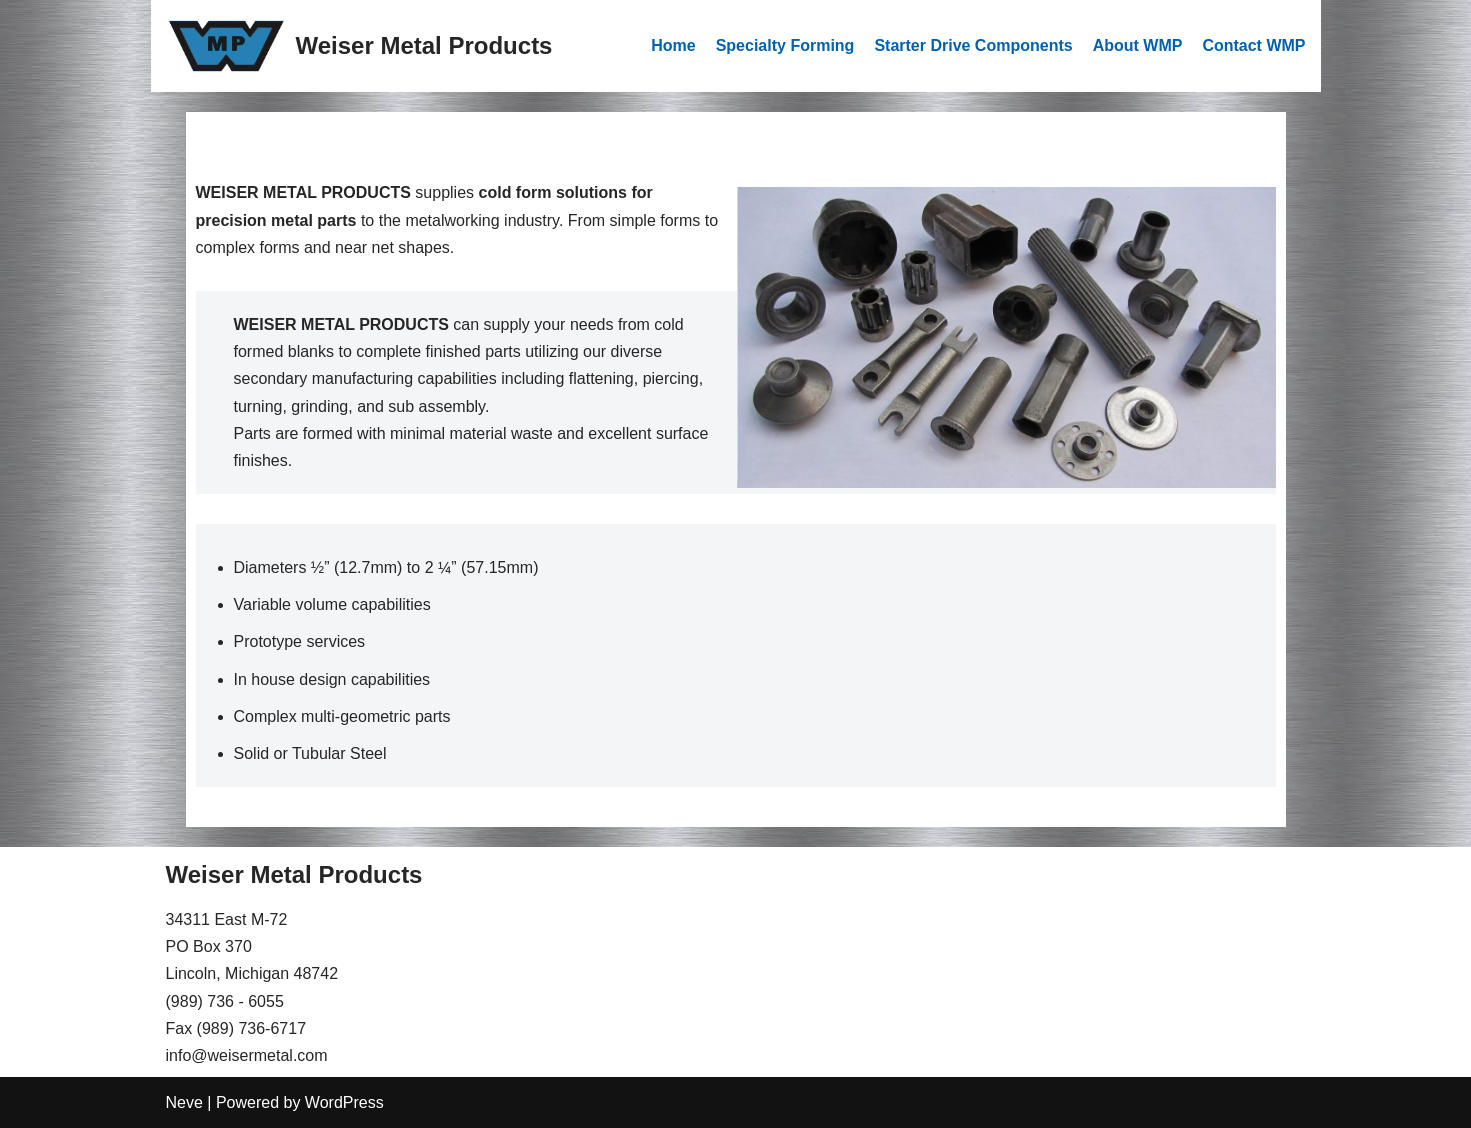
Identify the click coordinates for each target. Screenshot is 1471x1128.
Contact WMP (1253, 45)
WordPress (344, 1102)
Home (673, 45)
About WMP (1138, 45)
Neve (184, 1102)
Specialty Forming (785, 45)
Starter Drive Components (973, 45)
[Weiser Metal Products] (359, 46)
